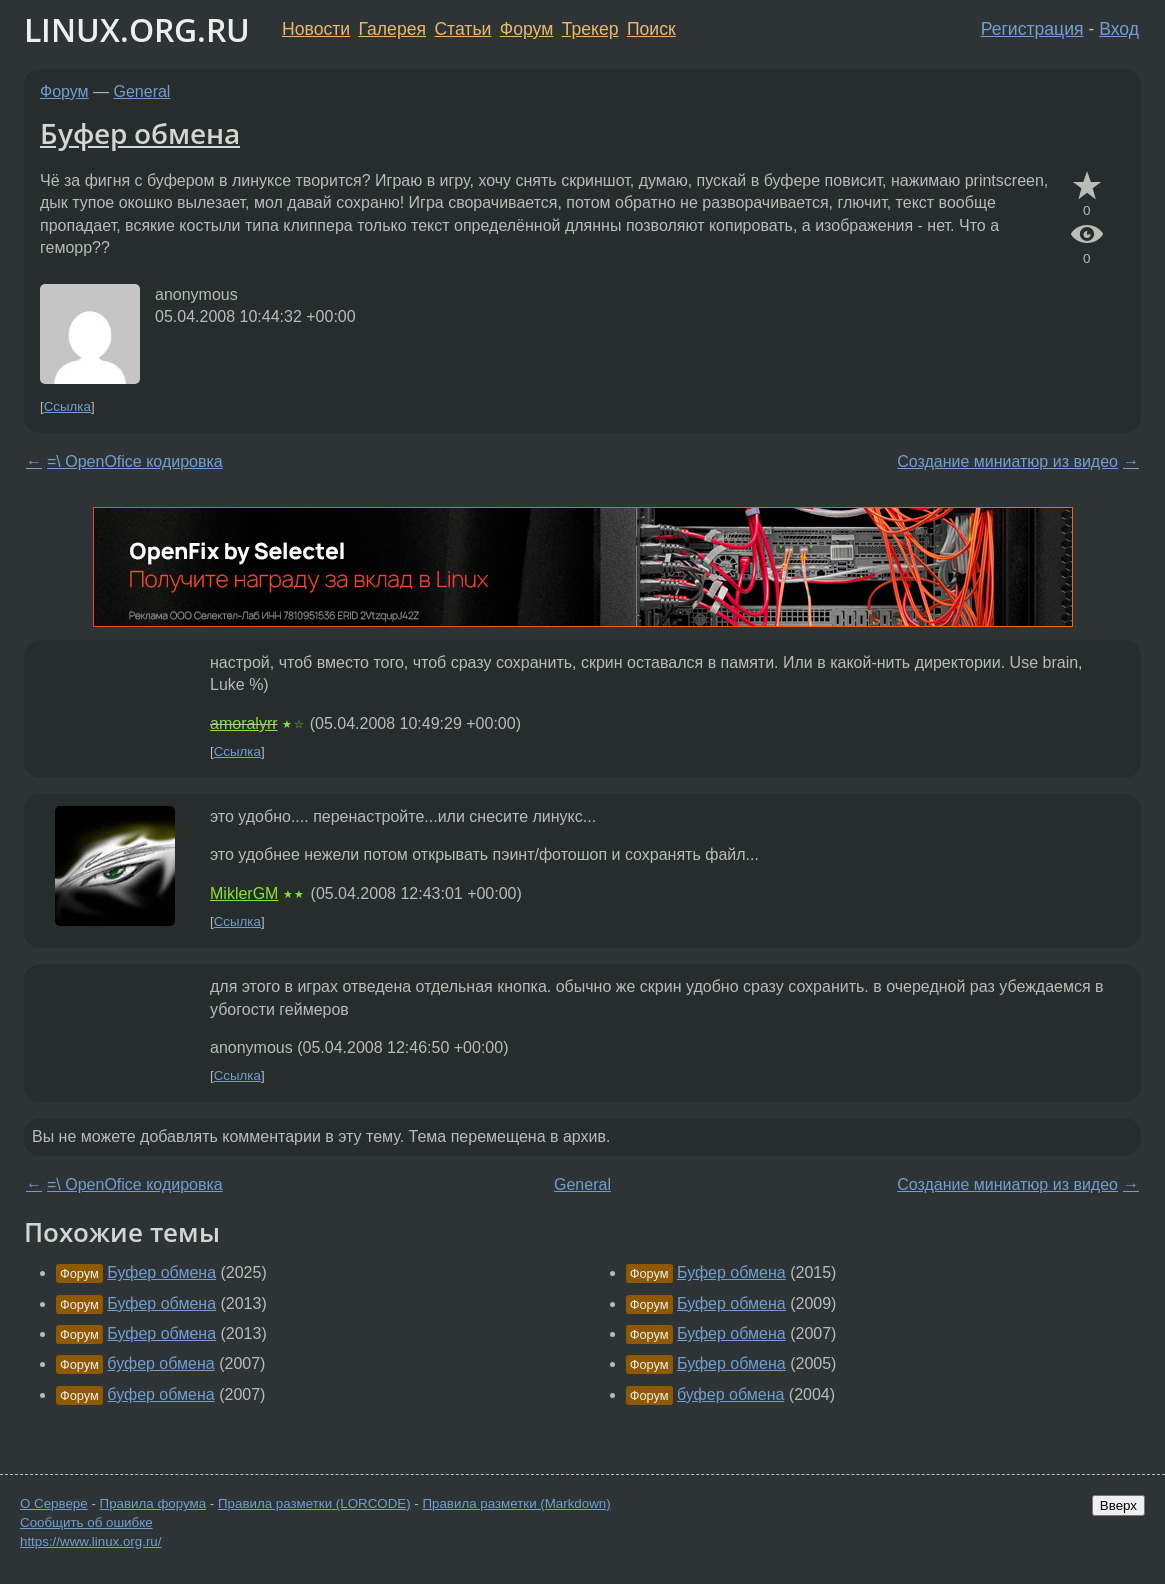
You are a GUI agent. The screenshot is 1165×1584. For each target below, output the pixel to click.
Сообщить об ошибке (86, 1522)
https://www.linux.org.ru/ (90, 1541)
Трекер (590, 29)
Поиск (651, 29)
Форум (526, 29)
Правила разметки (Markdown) (516, 1503)
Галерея (392, 29)
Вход (1119, 29)
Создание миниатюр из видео (1007, 461)
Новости (316, 29)
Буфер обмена (140, 133)
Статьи (462, 29)
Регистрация (1032, 29)
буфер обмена (160, 1363)
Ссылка (67, 406)
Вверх (1118, 1505)
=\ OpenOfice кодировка (135, 461)
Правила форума (153, 1503)
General (142, 91)
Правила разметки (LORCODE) (314, 1503)
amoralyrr (244, 723)
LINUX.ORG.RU (137, 29)
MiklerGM (244, 893)
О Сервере (54, 1503)
